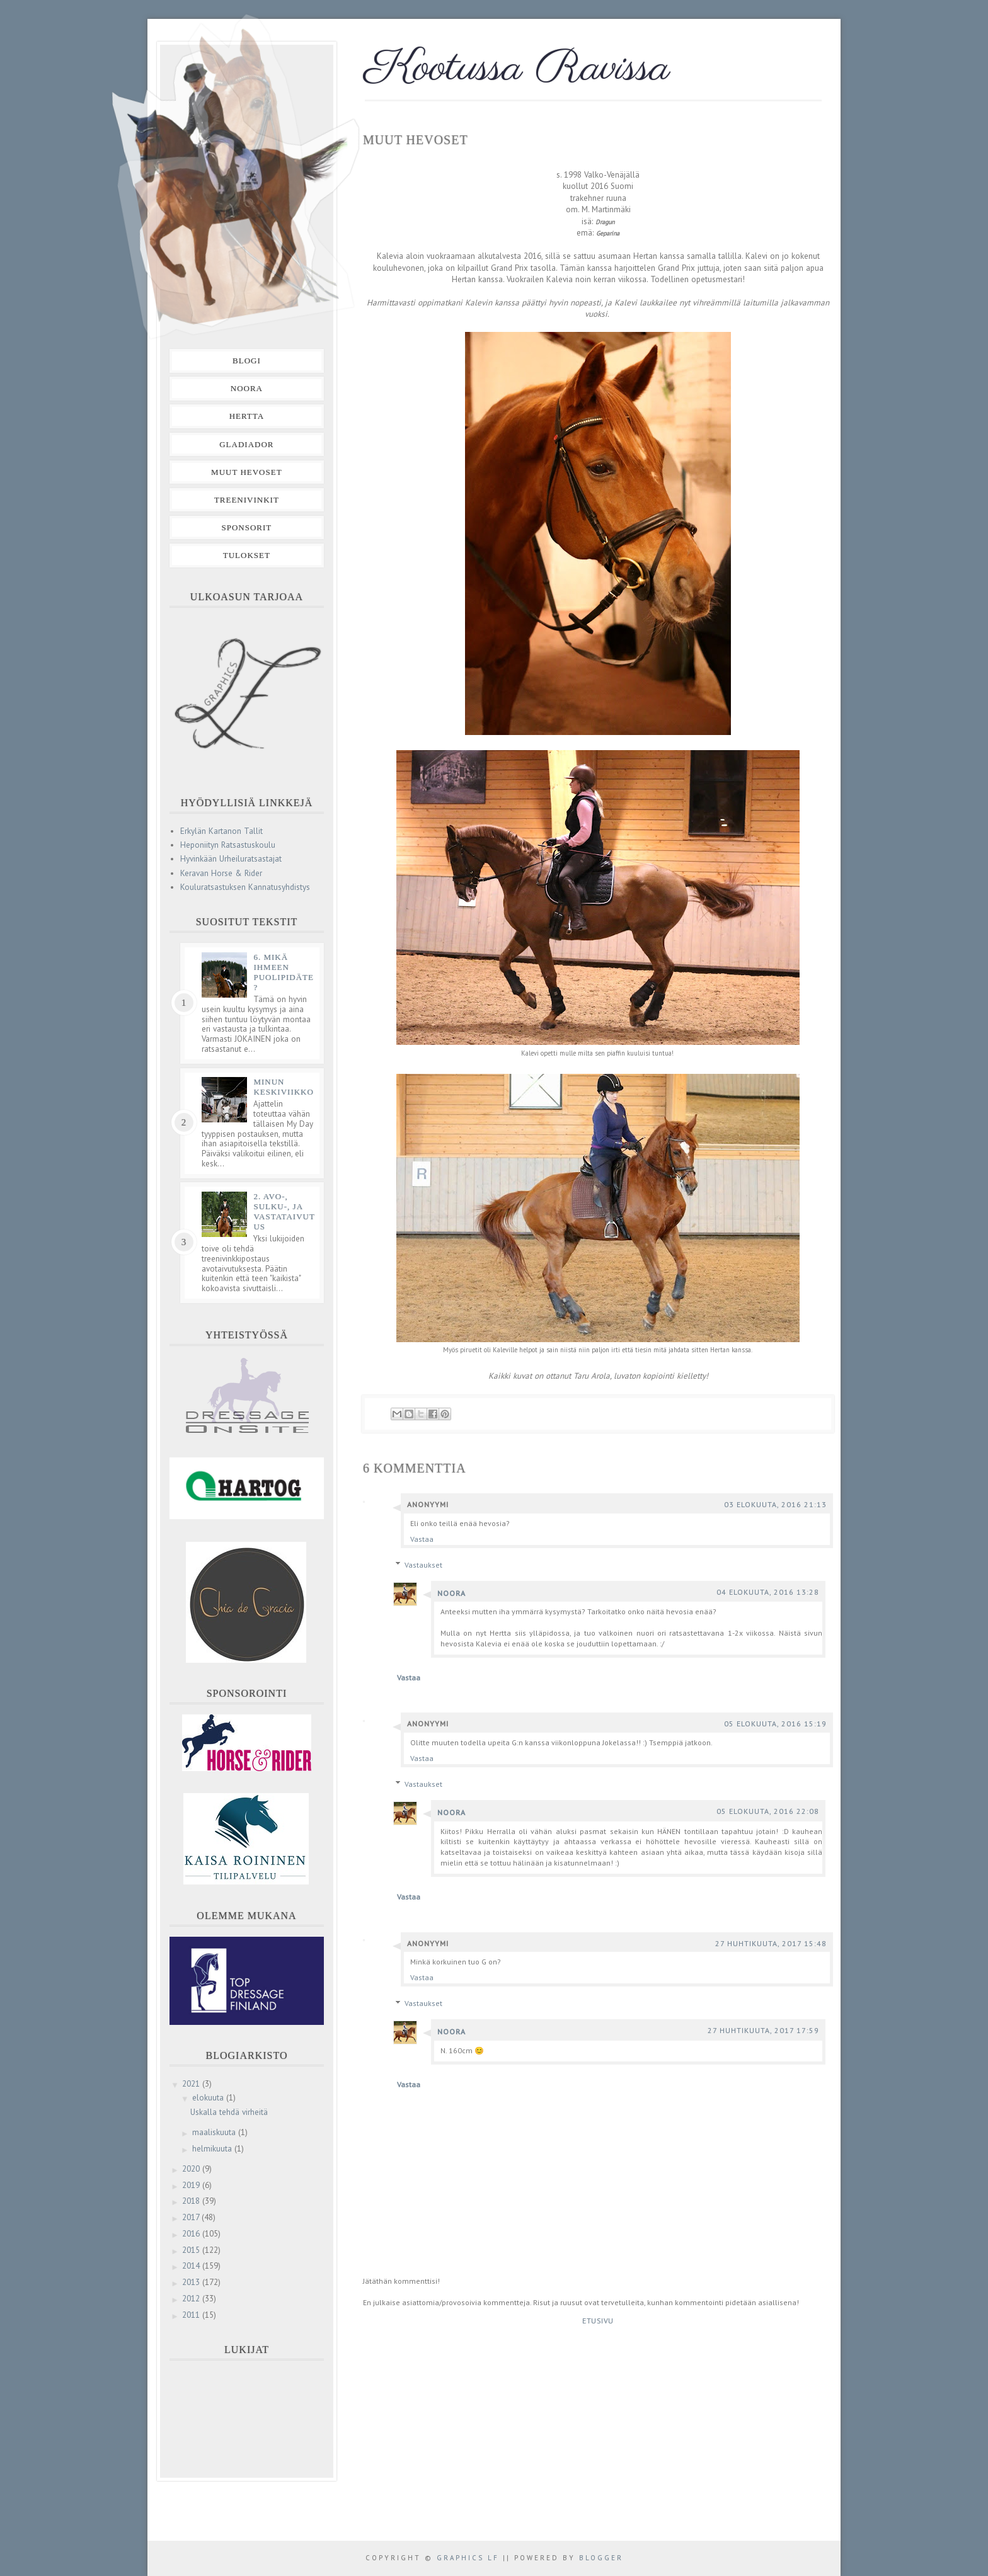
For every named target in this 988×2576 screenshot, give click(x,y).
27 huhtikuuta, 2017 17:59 (763, 2030)
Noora (451, 1593)
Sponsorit (246, 527)
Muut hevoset (246, 472)
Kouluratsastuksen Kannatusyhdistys (245, 887)
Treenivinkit (246, 499)
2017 (192, 2217)
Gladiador (246, 444)
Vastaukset (423, 1565)
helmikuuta (213, 2148)
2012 (192, 2298)
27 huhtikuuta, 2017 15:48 (771, 1943)
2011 (192, 2315)
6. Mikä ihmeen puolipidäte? (283, 972)
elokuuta (209, 2097)
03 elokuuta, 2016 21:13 (775, 1504)
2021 (192, 2083)
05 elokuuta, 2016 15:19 (775, 1723)
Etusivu (598, 2320)
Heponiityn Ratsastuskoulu (227, 845)
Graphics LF (468, 2557)
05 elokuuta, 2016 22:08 (767, 1811)
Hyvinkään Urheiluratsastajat (231, 858)
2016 (192, 2233)
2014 (192, 2265)
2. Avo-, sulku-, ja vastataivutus (284, 1211)
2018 (192, 2201)
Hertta (246, 416)
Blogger (601, 2557)
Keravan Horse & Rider (221, 873)
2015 (192, 2250)
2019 (192, 2185)
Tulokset (246, 555)
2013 (192, 2282)
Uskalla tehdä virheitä (229, 2112)
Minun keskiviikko (283, 1087)
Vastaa (422, 1539)
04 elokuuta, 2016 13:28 (767, 1592)
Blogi (247, 360)
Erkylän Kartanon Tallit (221, 831)
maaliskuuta (215, 2132)
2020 (192, 2168)
